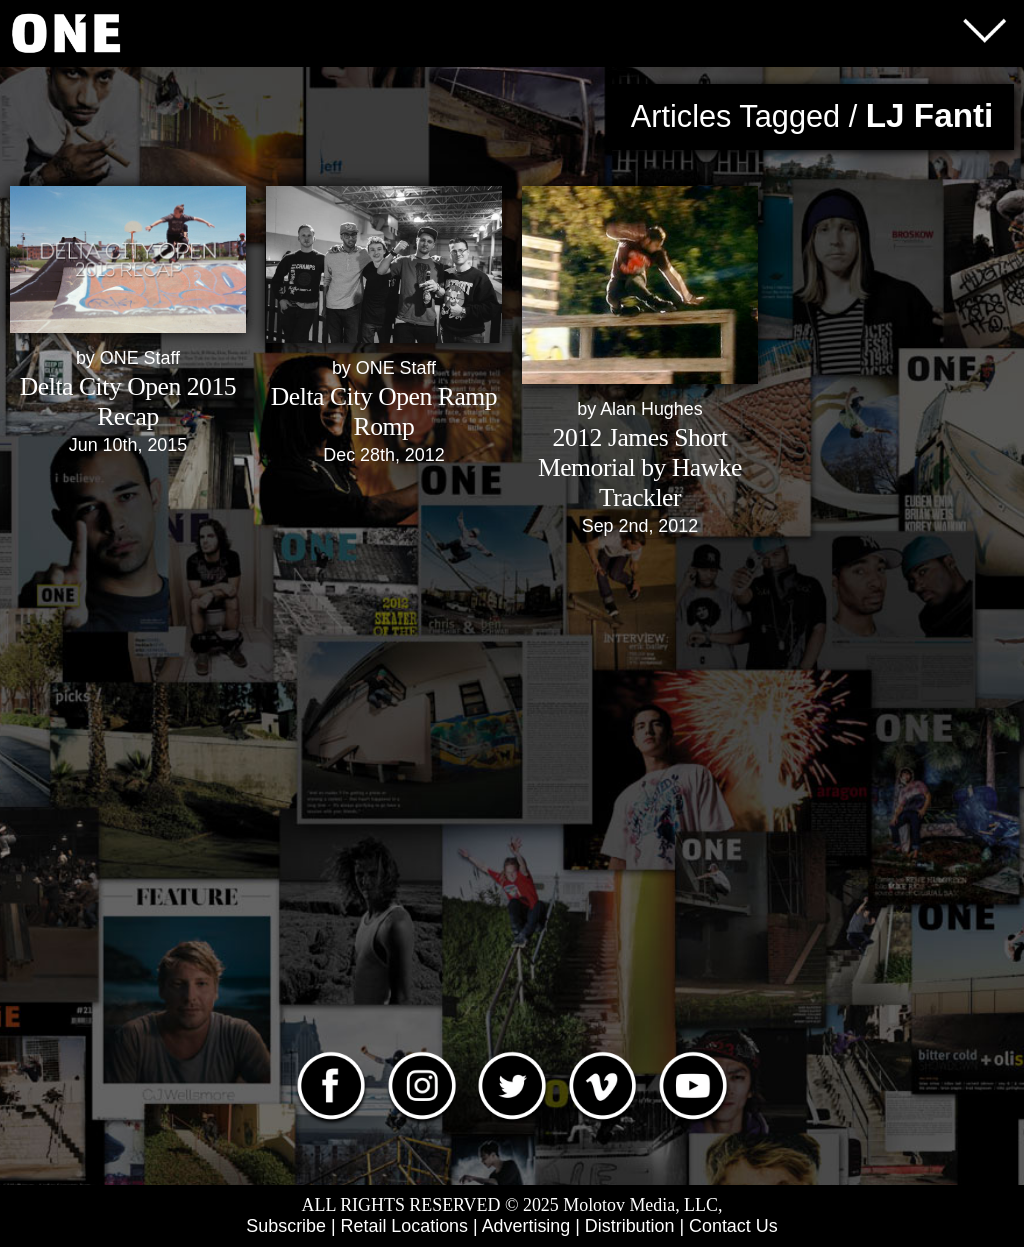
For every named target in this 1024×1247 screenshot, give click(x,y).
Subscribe (286, 1226)
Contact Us (733, 1226)
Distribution (630, 1226)
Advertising (526, 1226)
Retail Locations (404, 1226)
